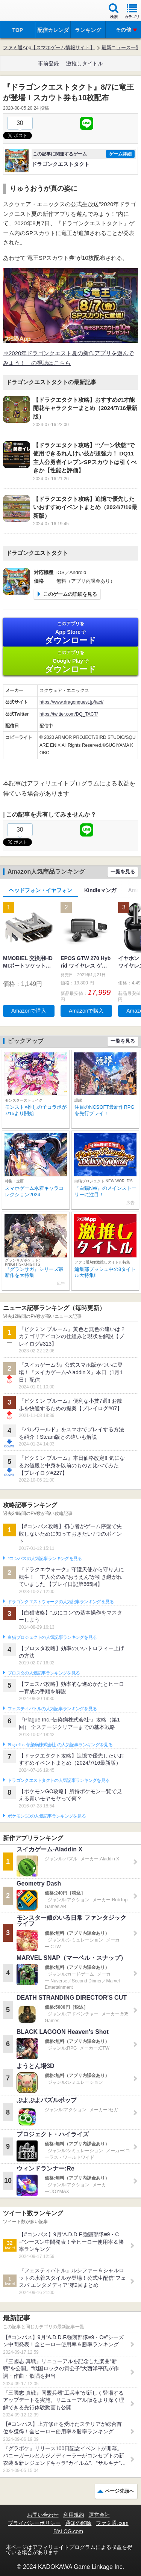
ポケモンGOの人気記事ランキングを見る (47, 1816)
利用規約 (73, 2515)
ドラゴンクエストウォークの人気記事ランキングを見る (61, 1601)
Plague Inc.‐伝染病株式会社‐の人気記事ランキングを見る (60, 1744)
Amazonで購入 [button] (28, 1011)
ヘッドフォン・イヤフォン (40, 890)
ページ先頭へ (119, 2491)
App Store (70, 633)
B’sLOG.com (68, 2531)
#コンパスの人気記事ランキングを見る (45, 1558)
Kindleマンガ (100, 890)
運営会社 (99, 2515)
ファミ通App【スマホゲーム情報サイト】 (49, 47)
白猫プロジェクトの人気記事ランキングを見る (52, 1637)
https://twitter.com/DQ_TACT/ (68, 714)
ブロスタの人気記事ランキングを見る (44, 1673)
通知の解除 (78, 2523)
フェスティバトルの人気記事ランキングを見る (52, 1708)
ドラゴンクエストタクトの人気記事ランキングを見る (58, 1780)
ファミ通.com (112, 2523)
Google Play (70, 662)
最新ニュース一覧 (121, 47)
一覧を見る (123, 871)
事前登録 (48, 63)
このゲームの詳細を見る (70, 594)
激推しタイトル (84, 63)
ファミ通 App (28, 11)
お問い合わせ (43, 2515)
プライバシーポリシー (34, 2523)
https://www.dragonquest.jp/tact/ (71, 702)
